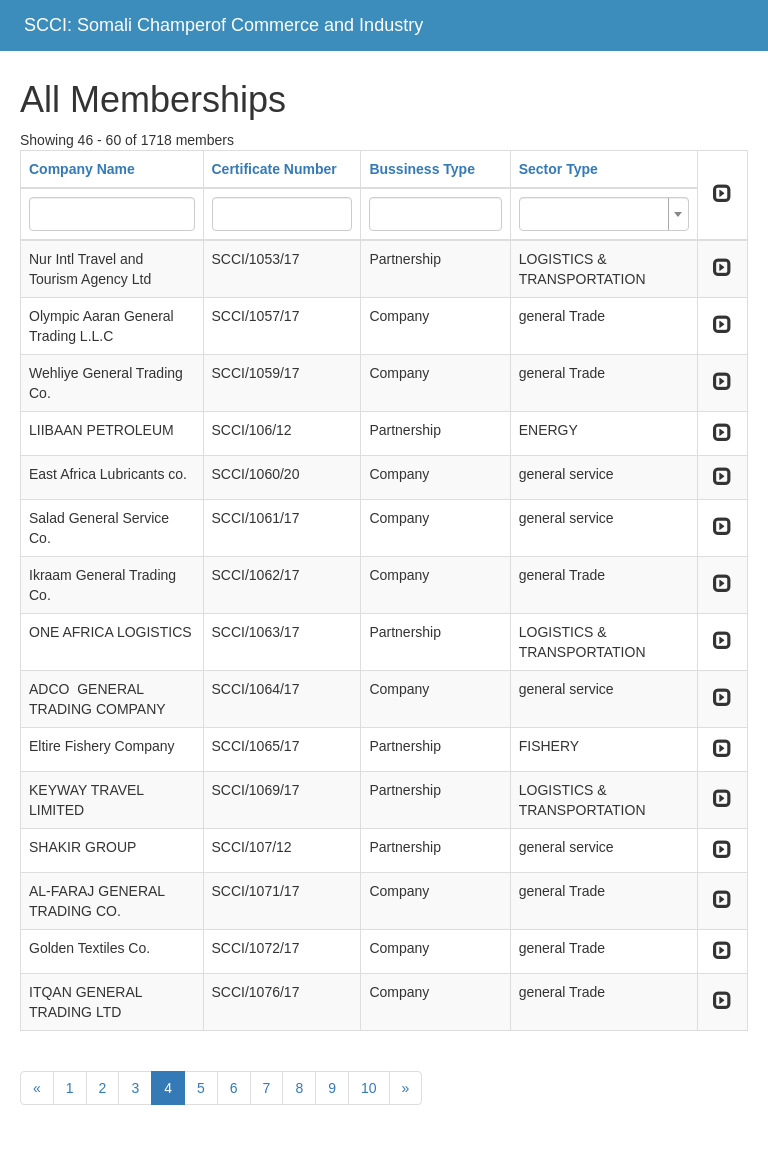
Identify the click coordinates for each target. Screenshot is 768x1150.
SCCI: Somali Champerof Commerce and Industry (223, 25)
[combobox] (604, 214)
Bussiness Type (422, 169)
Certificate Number (274, 169)
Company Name (82, 169)
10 (369, 1088)
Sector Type (558, 169)
